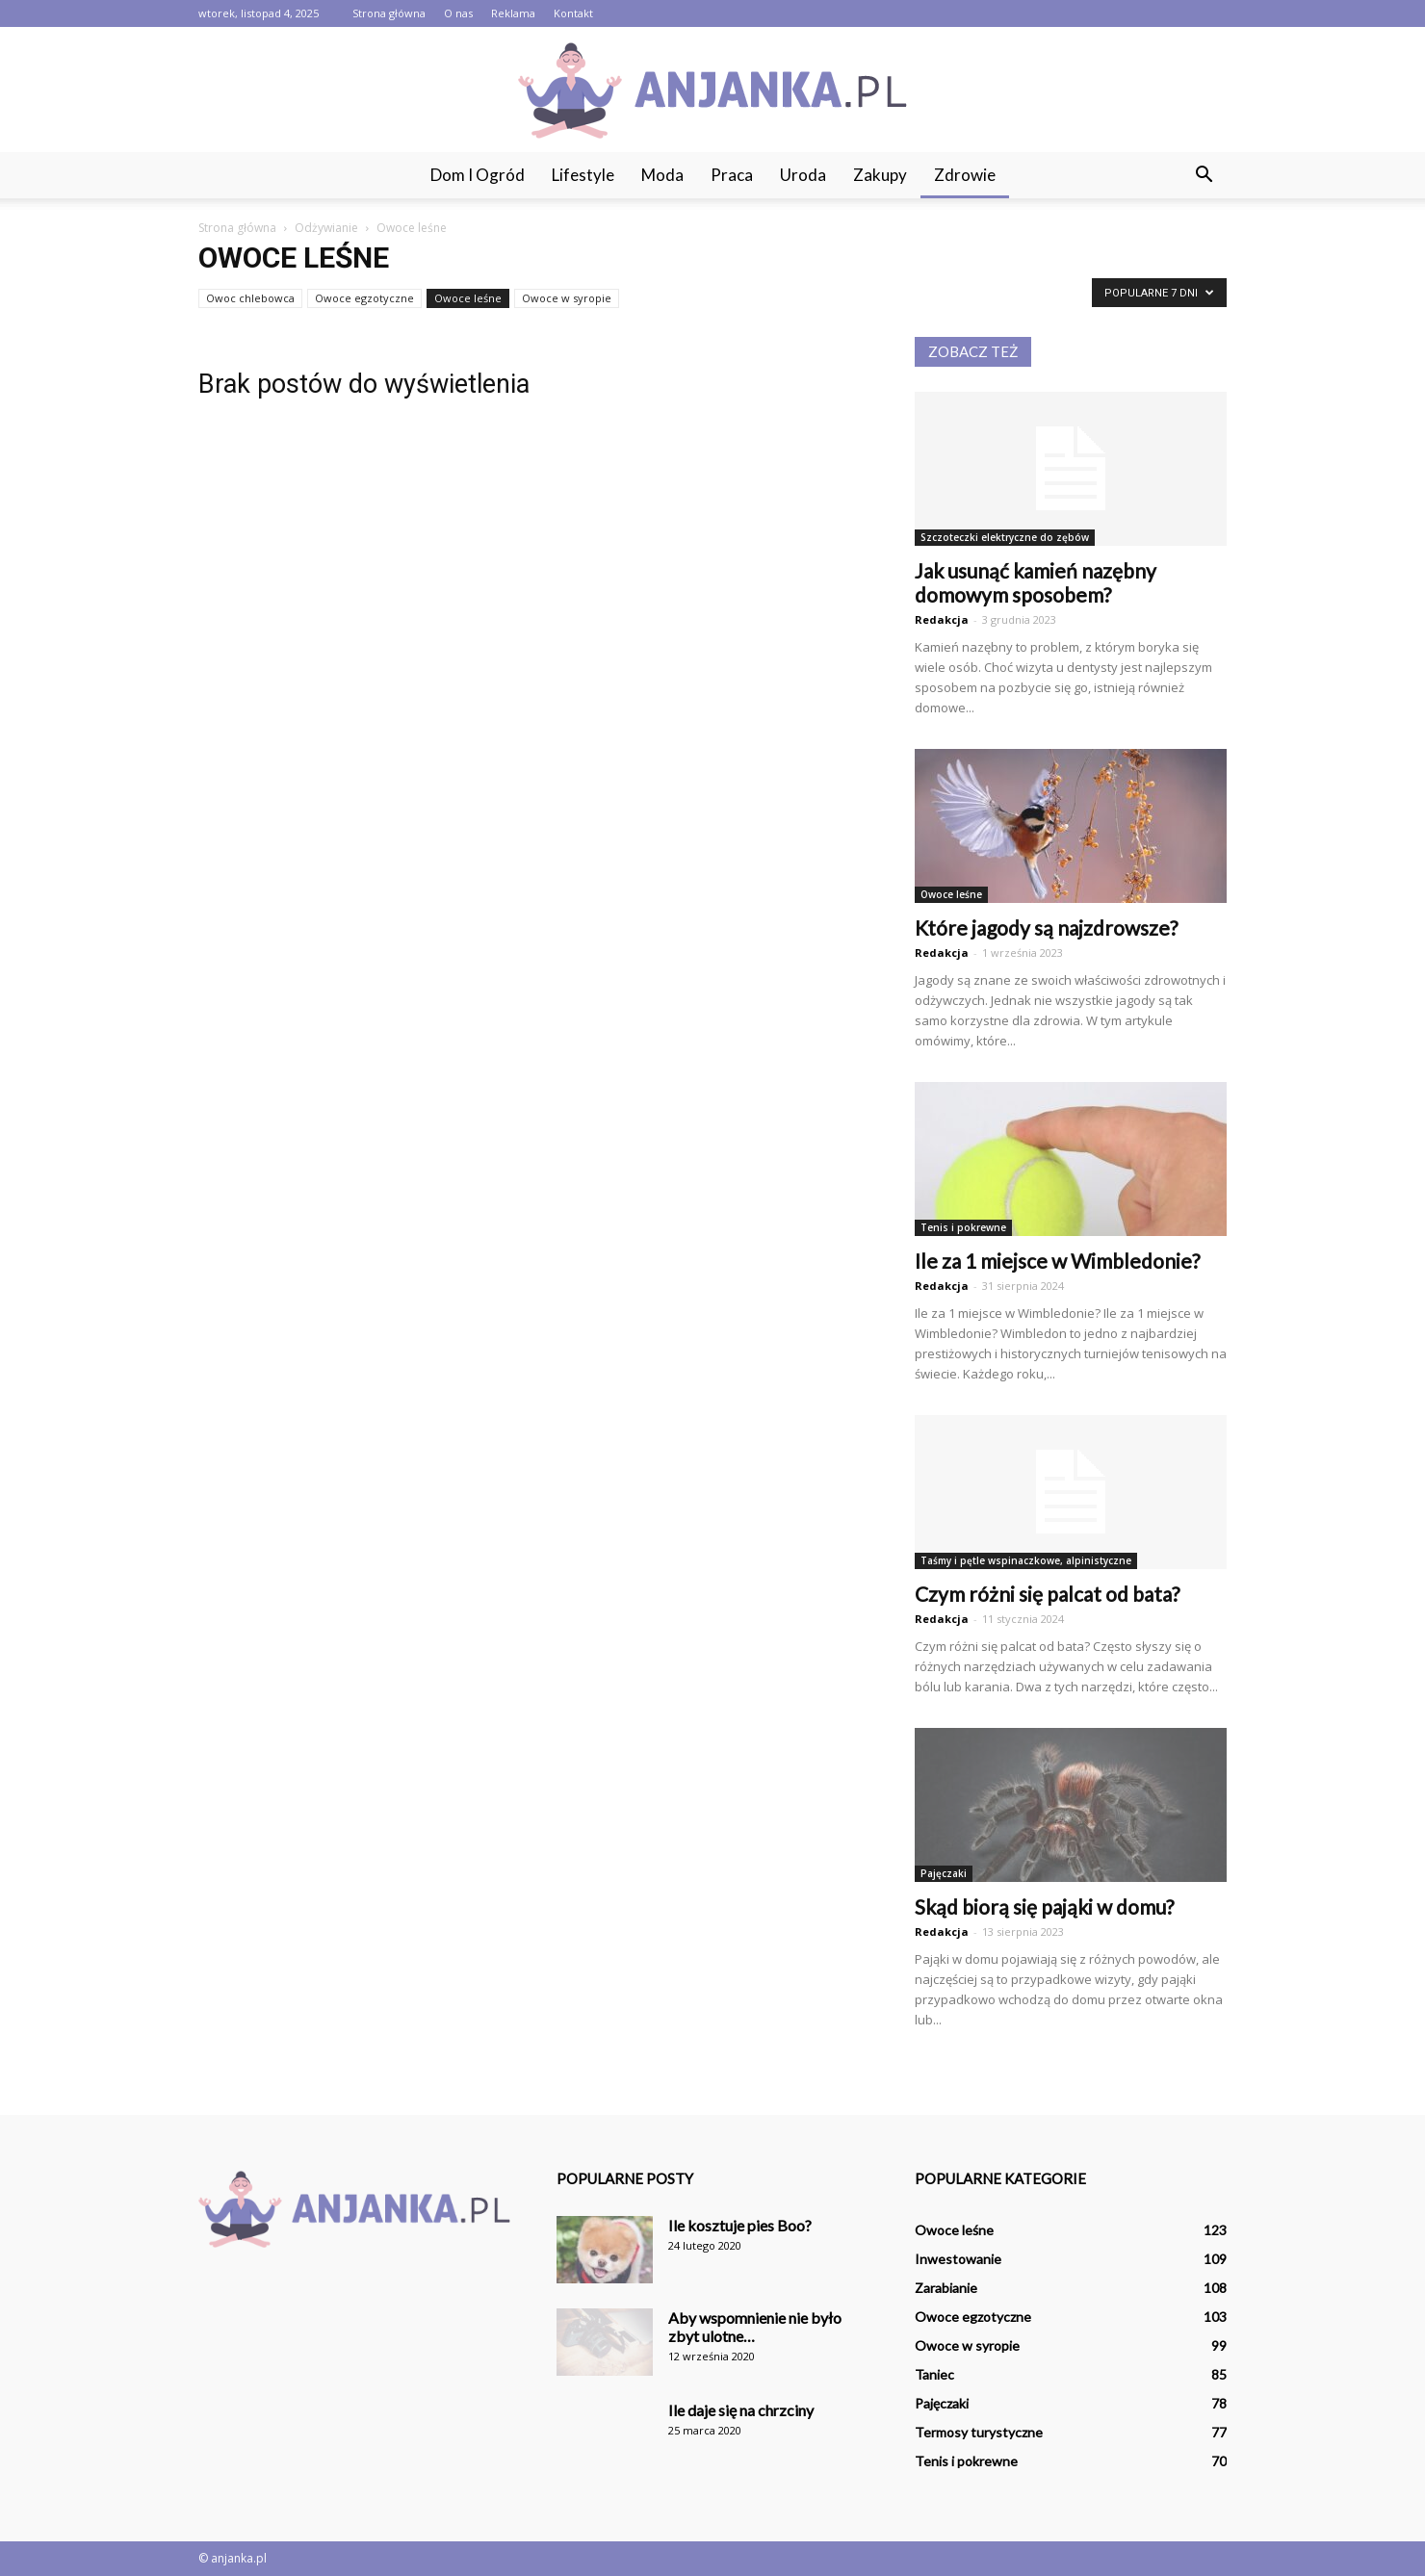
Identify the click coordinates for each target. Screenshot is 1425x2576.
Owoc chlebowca (250, 298)
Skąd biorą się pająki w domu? (1044, 1906)
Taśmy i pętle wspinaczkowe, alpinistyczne (1025, 1560)
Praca (732, 175)
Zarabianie (946, 2288)
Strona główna (389, 13)
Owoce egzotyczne (364, 298)
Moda (662, 175)
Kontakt (573, 13)
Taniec (934, 2374)
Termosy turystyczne (979, 2432)
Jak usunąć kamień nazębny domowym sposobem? (1035, 582)
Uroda (803, 175)
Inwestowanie (958, 2259)
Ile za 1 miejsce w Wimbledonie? (1057, 1261)
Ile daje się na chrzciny (741, 2410)
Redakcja (942, 619)
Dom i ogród (477, 175)
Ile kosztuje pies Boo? (740, 2225)
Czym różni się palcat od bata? (1047, 1594)
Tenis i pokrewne (963, 1227)
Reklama (513, 13)
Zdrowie (965, 175)
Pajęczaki (943, 1873)
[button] (1203, 175)
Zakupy (880, 175)
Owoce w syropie (566, 298)
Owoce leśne (468, 298)
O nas (458, 13)
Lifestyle (583, 175)
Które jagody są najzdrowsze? (1046, 927)
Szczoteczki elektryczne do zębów (1004, 537)
